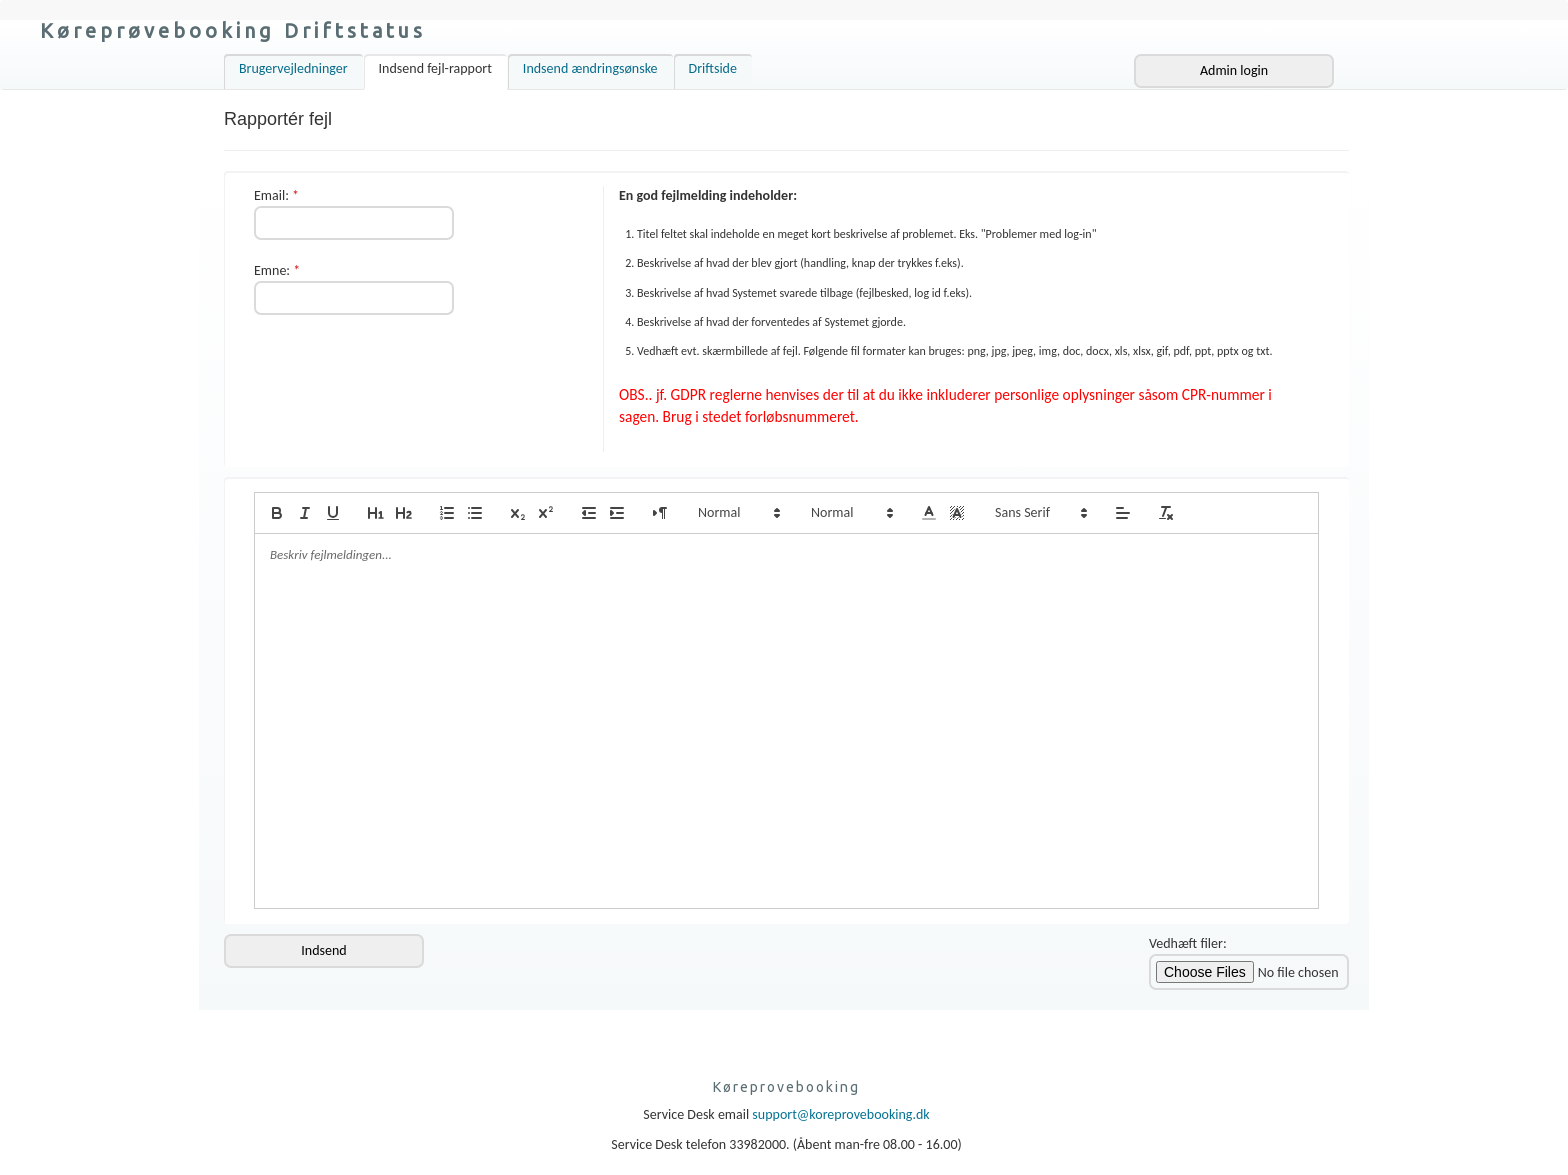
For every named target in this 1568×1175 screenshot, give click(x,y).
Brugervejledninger (293, 68)
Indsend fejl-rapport (435, 68)
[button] (738, 513)
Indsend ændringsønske (590, 68)
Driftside (713, 68)
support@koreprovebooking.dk (840, 1114)
